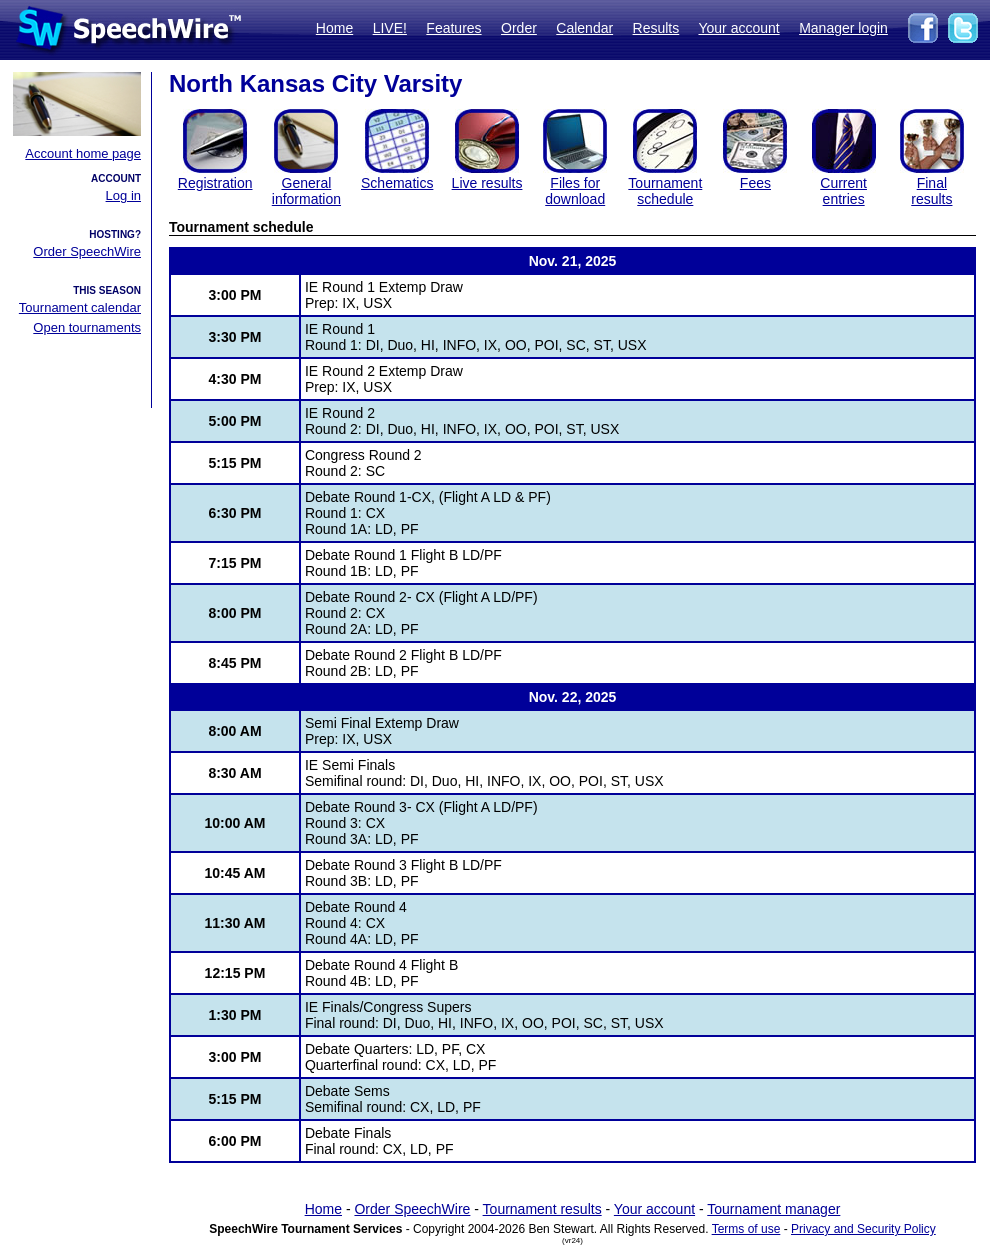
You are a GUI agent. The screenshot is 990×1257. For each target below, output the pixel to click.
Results (656, 28)
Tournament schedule (665, 191)
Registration (215, 183)
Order (519, 28)
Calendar (584, 28)
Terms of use (746, 1229)
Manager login (843, 28)
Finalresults (931, 191)
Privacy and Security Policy (863, 1229)
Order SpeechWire (87, 251)
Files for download (575, 191)
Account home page (83, 153)
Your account (738, 28)
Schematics (397, 183)
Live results (487, 183)
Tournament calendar (80, 307)
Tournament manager (773, 1209)
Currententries (843, 191)
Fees (755, 183)
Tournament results (542, 1209)
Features (453, 28)
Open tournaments (87, 327)
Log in (123, 195)
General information (306, 191)
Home (334, 28)
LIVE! (390, 28)
